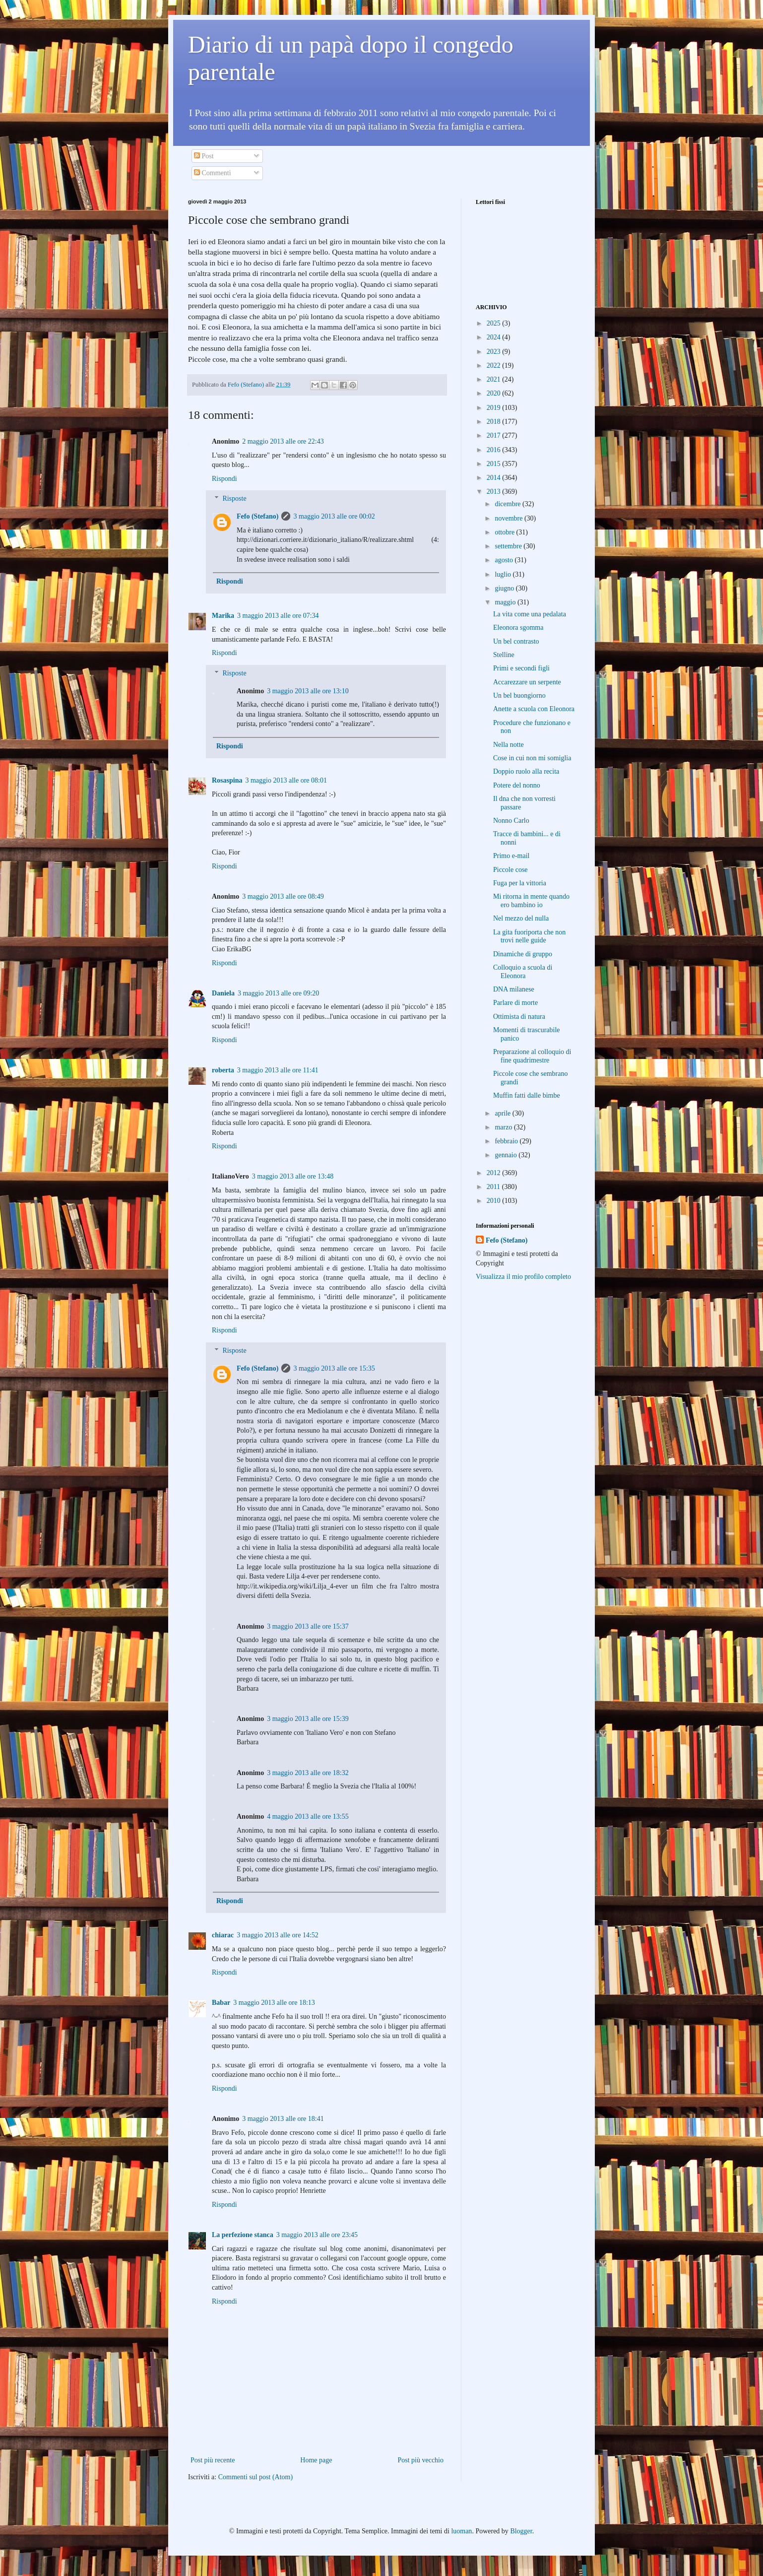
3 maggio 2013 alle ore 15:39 (307, 1718)
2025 (495, 323)
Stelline (503, 655)
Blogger (521, 2531)
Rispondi (224, 478)
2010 (495, 1200)
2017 (495, 435)
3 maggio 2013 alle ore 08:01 (285, 780)
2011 (494, 1186)
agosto (504, 560)
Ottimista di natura (519, 1016)
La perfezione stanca (242, 2235)
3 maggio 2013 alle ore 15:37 (307, 1626)
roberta (223, 1070)
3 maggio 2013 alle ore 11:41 (277, 1070)
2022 (495, 365)
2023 (495, 351)
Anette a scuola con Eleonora (533, 709)
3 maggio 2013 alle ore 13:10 (307, 691)
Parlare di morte (515, 1002)
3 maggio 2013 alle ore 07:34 (277, 615)
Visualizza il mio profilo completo (523, 1276)
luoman (461, 2531)
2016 (495, 450)
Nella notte (508, 744)
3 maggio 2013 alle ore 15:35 (334, 1368)
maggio (506, 602)
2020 (495, 393)
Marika (223, 615)
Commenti (212, 173)
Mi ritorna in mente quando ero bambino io (531, 901)
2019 (495, 407)
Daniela (223, 993)
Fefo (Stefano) (257, 516)
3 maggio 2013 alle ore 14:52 (277, 1935)
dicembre (508, 504)
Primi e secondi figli (521, 668)
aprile (503, 1113)
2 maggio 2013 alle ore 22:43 (282, 441)
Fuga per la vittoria (519, 883)
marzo (504, 1127)
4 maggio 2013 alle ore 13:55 (307, 1816)
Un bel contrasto (516, 641)
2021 (495, 379)
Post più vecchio (420, 2460)
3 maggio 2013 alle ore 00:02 (334, 516)
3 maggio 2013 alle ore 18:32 (307, 1773)
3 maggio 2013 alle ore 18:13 (274, 2002)
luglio (503, 574)
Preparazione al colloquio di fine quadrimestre (532, 1056)
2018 (495, 421)
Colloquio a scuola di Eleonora (522, 972)
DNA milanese (513, 989)
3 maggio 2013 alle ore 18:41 (282, 2118)
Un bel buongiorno (519, 695)
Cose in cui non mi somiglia (532, 758)
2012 (495, 1173)
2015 (495, 463)
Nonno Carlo (511, 820)
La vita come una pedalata (529, 614)
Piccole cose (510, 869)
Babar (221, 2002)
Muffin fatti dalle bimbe (526, 1095)
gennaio (506, 1155)
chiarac (223, 1935)
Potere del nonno (516, 785)
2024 (495, 337)
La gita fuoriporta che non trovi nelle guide (529, 936)
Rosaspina (227, 780)
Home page (316, 2460)
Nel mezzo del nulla (521, 918)
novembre (509, 518)
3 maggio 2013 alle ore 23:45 (317, 2235)
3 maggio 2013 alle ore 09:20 (278, 993)
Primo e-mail (511, 855)
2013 (495, 491)
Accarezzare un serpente (527, 682)
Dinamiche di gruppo (522, 954)
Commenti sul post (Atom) (255, 2477)
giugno (505, 588)
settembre (509, 546)
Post (204, 156)
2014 (495, 477)
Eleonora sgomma (518, 627)
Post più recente (213, 2460)
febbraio (507, 1141)
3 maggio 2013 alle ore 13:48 (292, 1176)
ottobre (505, 532)
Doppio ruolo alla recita (526, 771)
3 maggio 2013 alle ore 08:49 (282, 896)
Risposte (234, 499)
